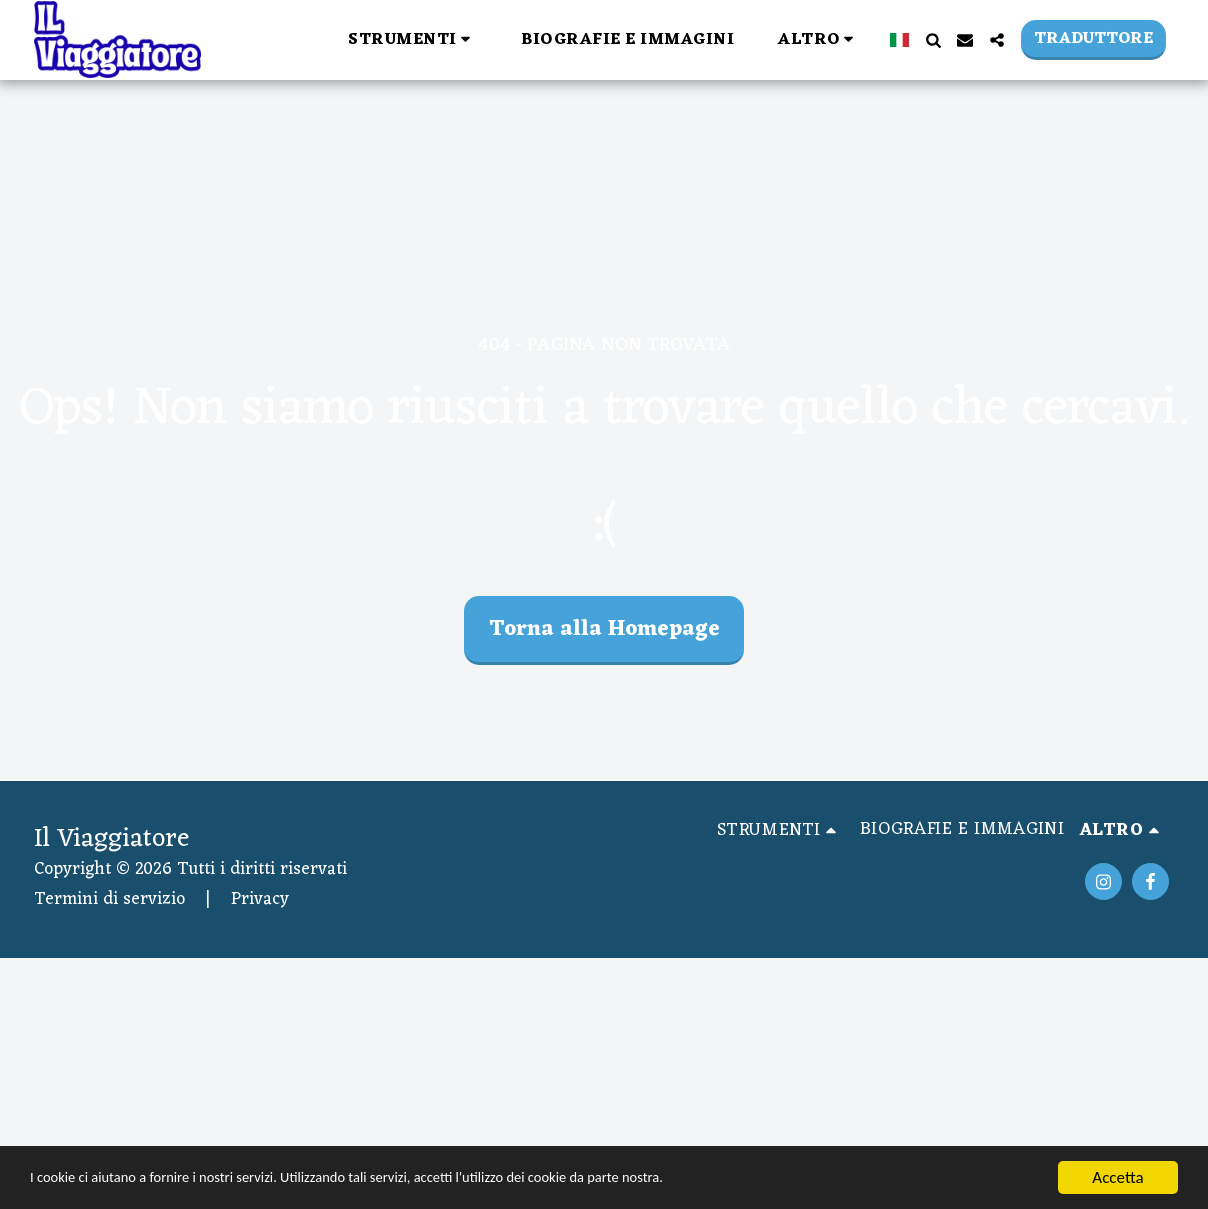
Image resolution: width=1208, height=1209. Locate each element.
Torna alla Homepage (604, 629)
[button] (412, 39)
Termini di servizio (109, 899)
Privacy (260, 899)
